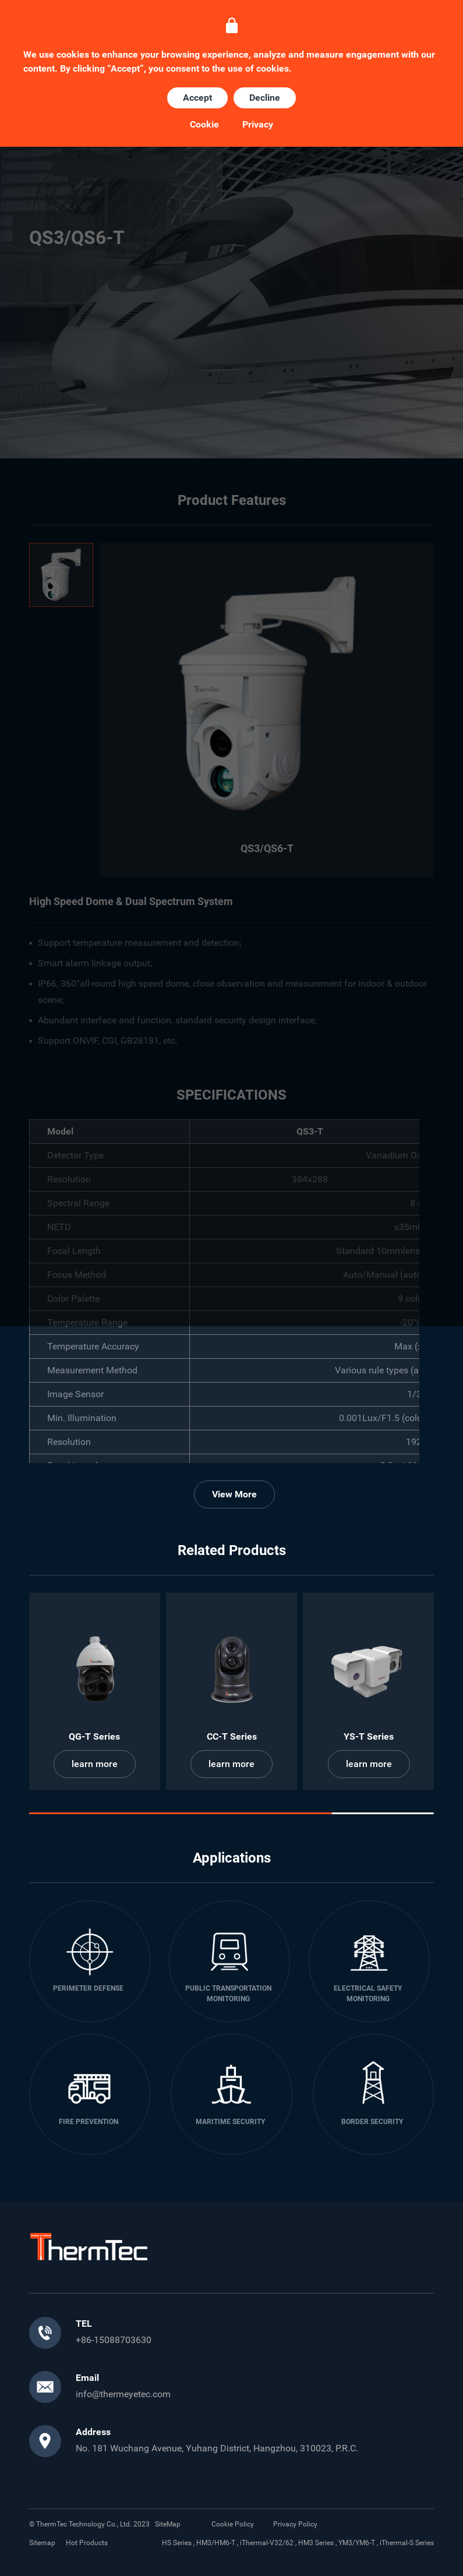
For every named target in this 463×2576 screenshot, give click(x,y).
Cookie (204, 124)
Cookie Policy (232, 2524)
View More (234, 1494)
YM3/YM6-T (356, 2542)
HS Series (177, 2542)
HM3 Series (316, 2542)
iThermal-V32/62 (267, 2542)
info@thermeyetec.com (123, 2394)
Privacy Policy (295, 2524)
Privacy (257, 124)
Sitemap (42, 2542)
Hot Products (87, 2542)
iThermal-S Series (407, 2542)
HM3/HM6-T (215, 2542)
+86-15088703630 (113, 2339)
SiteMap (168, 2524)
